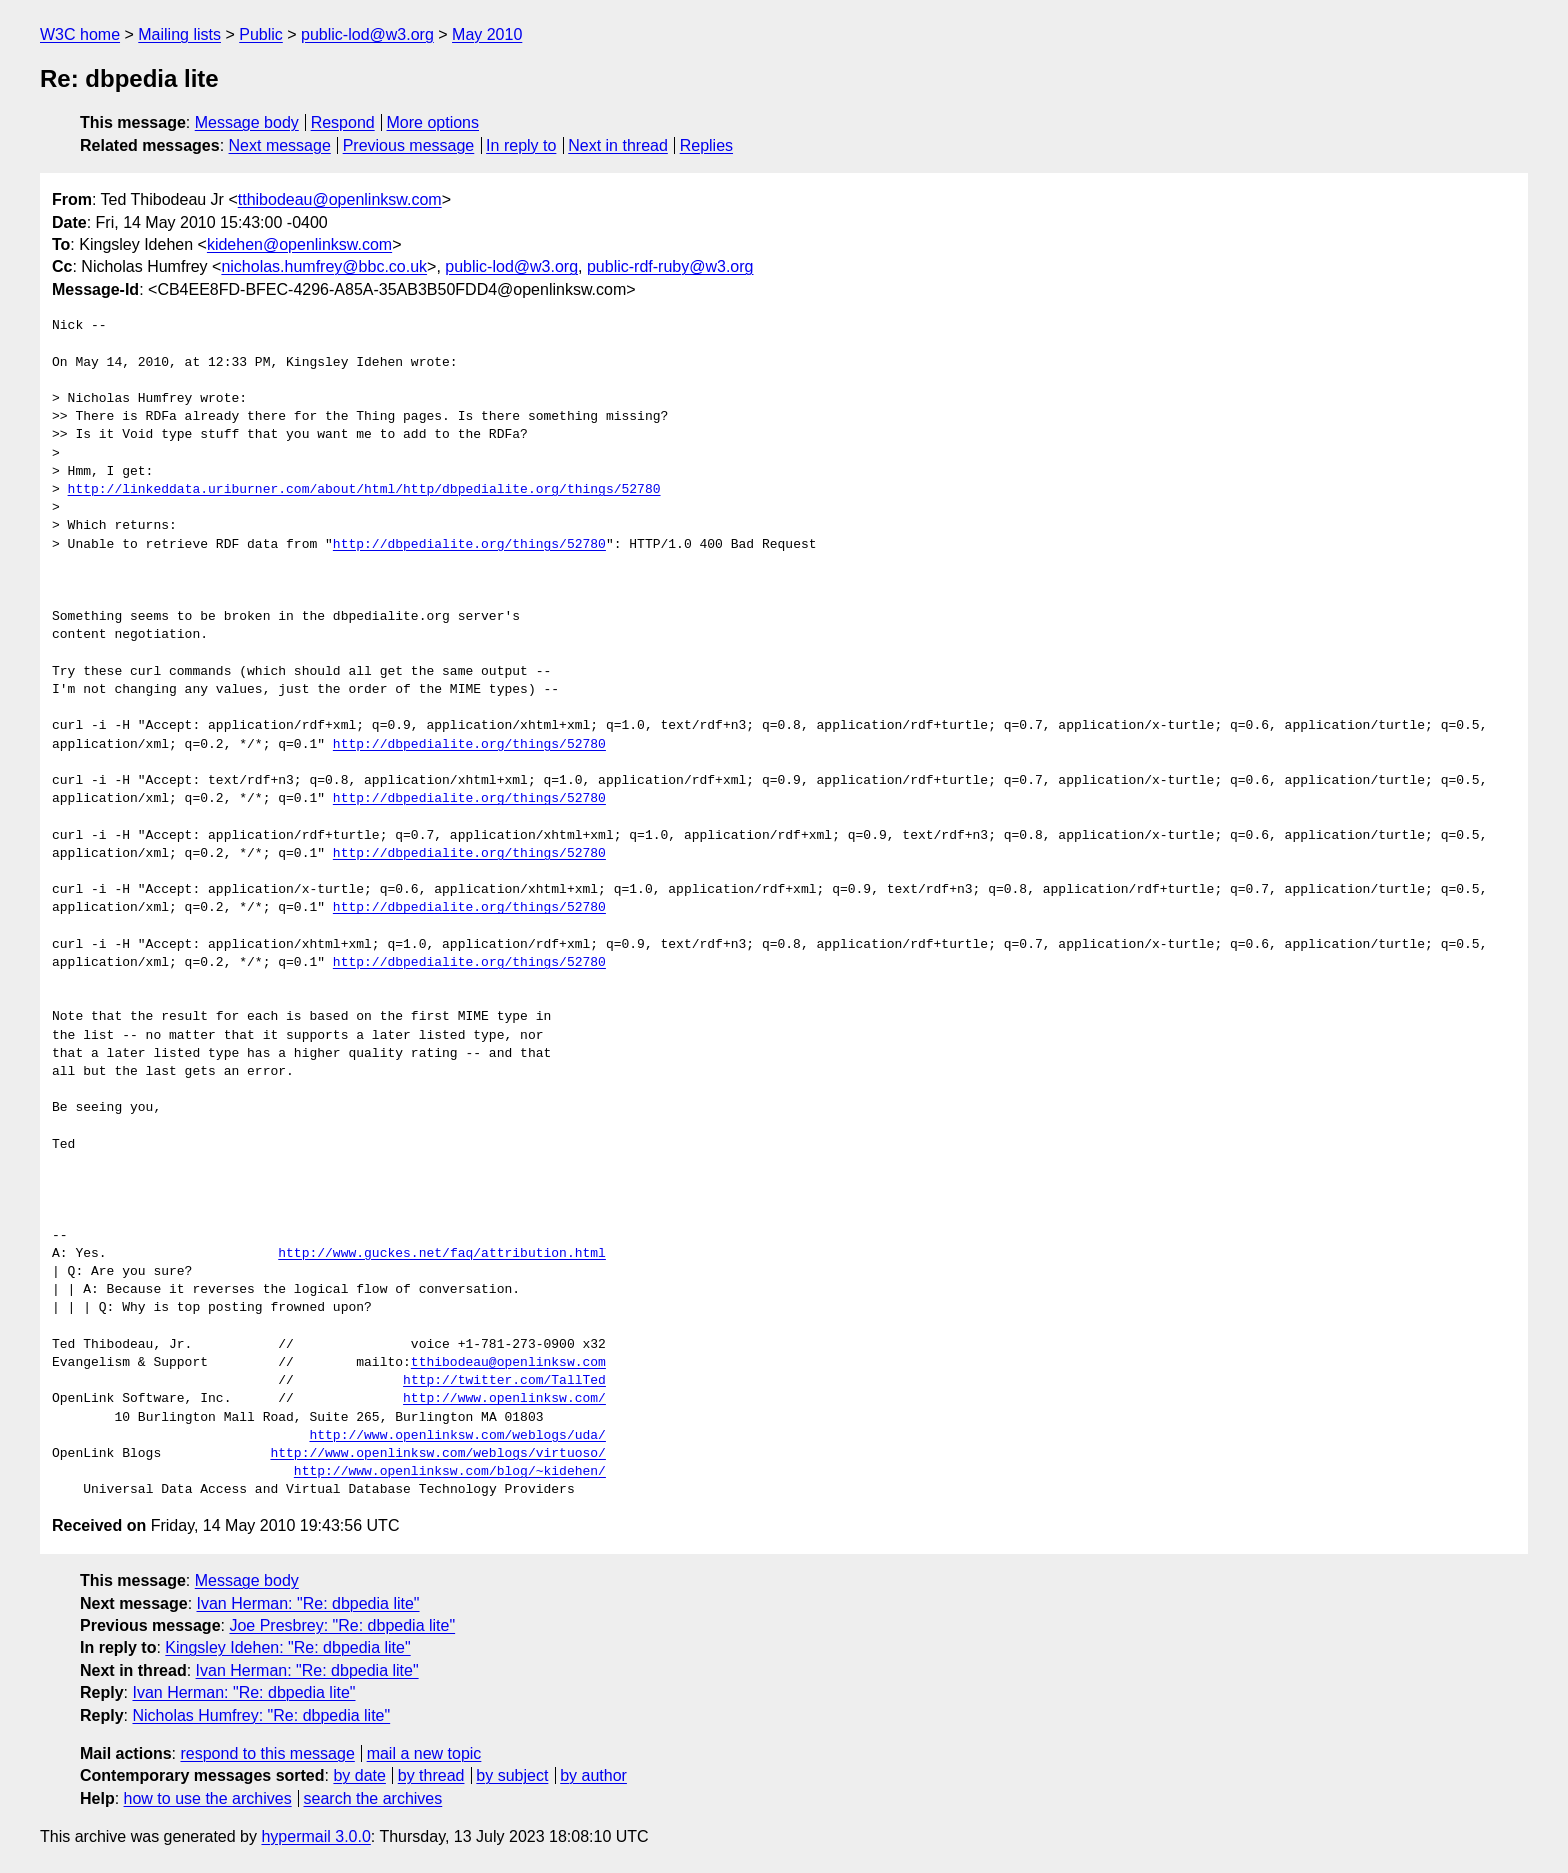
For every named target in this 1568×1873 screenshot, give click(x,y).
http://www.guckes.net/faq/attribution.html (442, 1254)
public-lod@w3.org (367, 34)
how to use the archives (208, 1798)
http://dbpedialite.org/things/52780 (469, 545)
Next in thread (618, 145)
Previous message (409, 145)
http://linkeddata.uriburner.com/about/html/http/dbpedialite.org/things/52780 (364, 490)
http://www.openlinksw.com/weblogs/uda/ (457, 1436)
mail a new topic (424, 1753)
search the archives (373, 1798)
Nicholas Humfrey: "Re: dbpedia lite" (261, 1715)
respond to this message (267, 1753)
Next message (280, 145)
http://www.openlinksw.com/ (504, 1399)
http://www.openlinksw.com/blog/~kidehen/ (450, 1472)
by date (359, 1775)
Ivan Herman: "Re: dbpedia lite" (308, 1603)
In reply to (521, 145)
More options (433, 122)
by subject (512, 1775)
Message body (247, 122)
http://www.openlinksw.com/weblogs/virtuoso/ (437, 1454)
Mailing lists (179, 34)
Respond (343, 122)
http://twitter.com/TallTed (504, 1381)
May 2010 (487, 34)
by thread (431, 1775)
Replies (706, 145)
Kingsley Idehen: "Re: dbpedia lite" (287, 1647)
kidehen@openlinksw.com (299, 244)
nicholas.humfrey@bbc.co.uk (324, 266)
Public (261, 34)
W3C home (80, 34)
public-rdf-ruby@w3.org (670, 266)
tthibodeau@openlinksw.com (340, 199)
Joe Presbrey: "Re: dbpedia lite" (342, 1625)
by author (593, 1775)
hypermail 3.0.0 (315, 1836)
